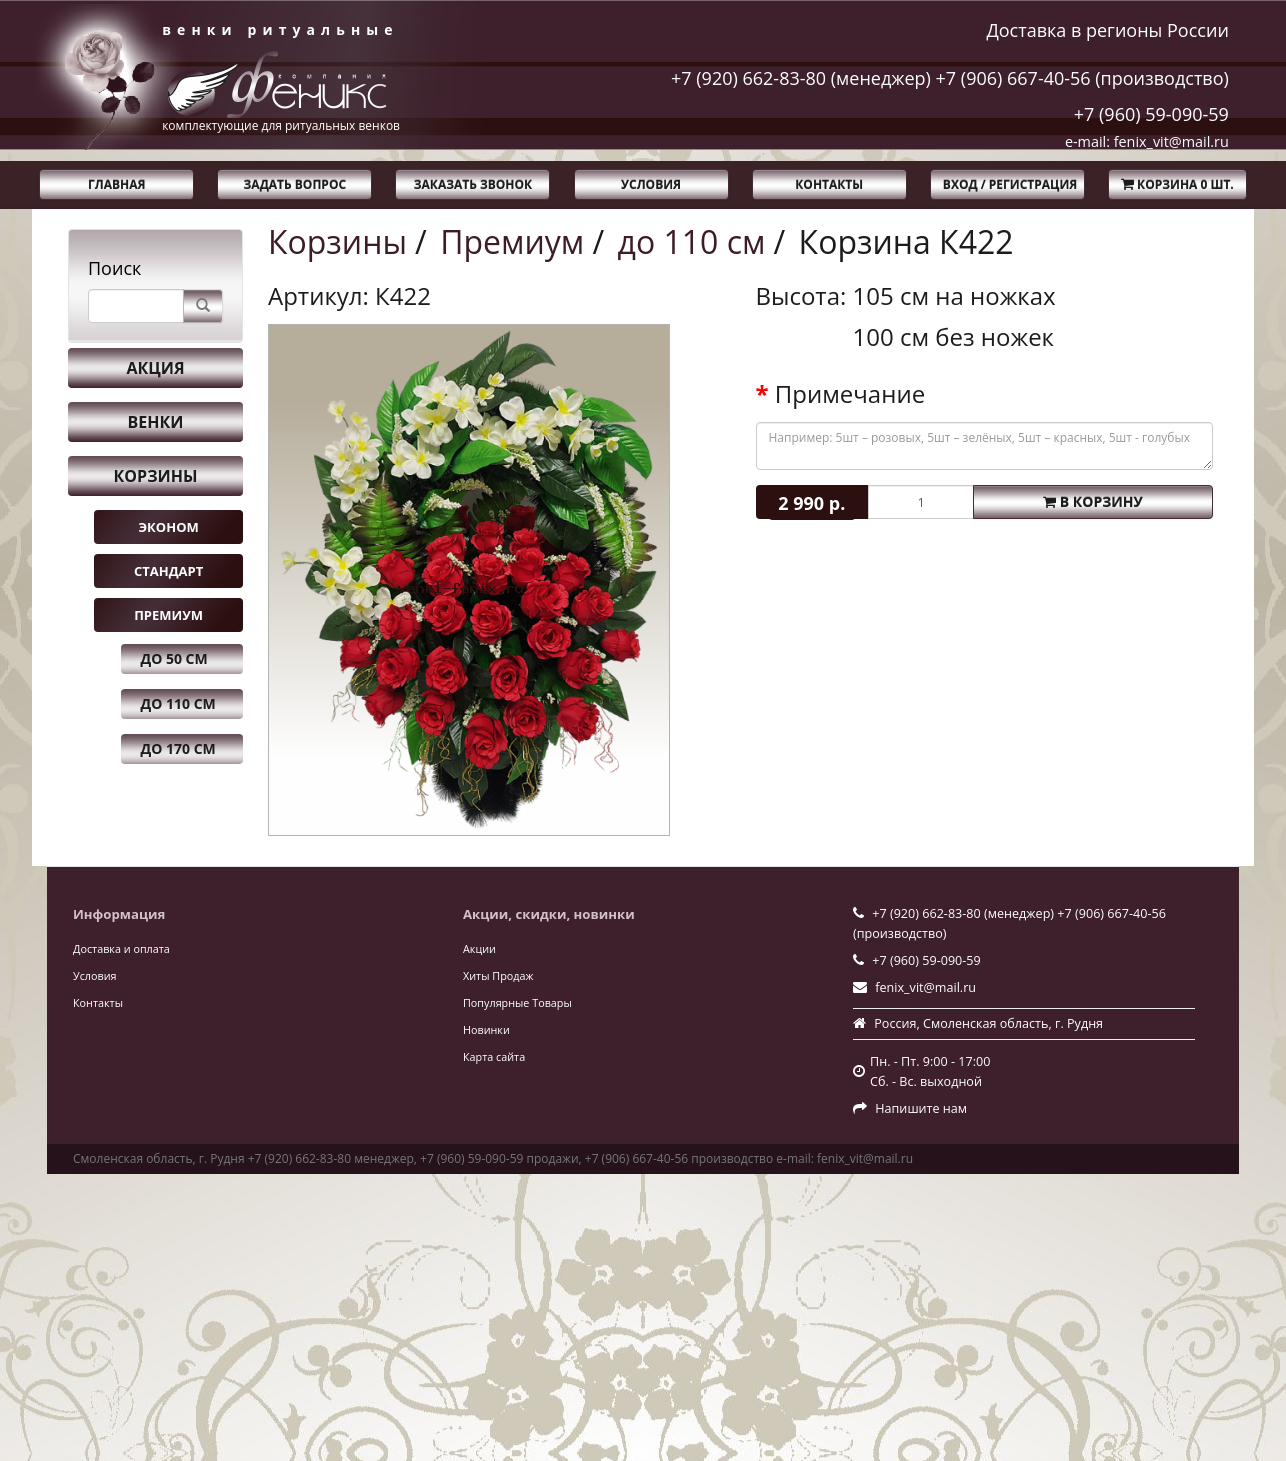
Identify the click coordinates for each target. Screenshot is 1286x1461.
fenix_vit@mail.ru (925, 987)
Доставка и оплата (121, 948)
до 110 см (178, 703)
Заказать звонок (473, 184)
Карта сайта (494, 1056)
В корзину (1093, 501)
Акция (155, 368)
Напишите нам (921, 1108)
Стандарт (168, 571)
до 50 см (174, 658)
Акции (479, 948)
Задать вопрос (295, 184)
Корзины (156, 476)
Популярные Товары (517, 1002)
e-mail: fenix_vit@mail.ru (1147, 141)
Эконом (168, 527)
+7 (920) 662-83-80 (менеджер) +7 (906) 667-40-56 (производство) (950, 78)
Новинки (486, 1029)
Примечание (850, 394)
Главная (116, 184)
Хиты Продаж (498, 975)
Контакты (829, 184)
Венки (156, 422)
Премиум (168, 615)
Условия (651, 184)
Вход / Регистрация (1010, 184)
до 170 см (178, 748)
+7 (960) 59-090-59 (1151, 114)
